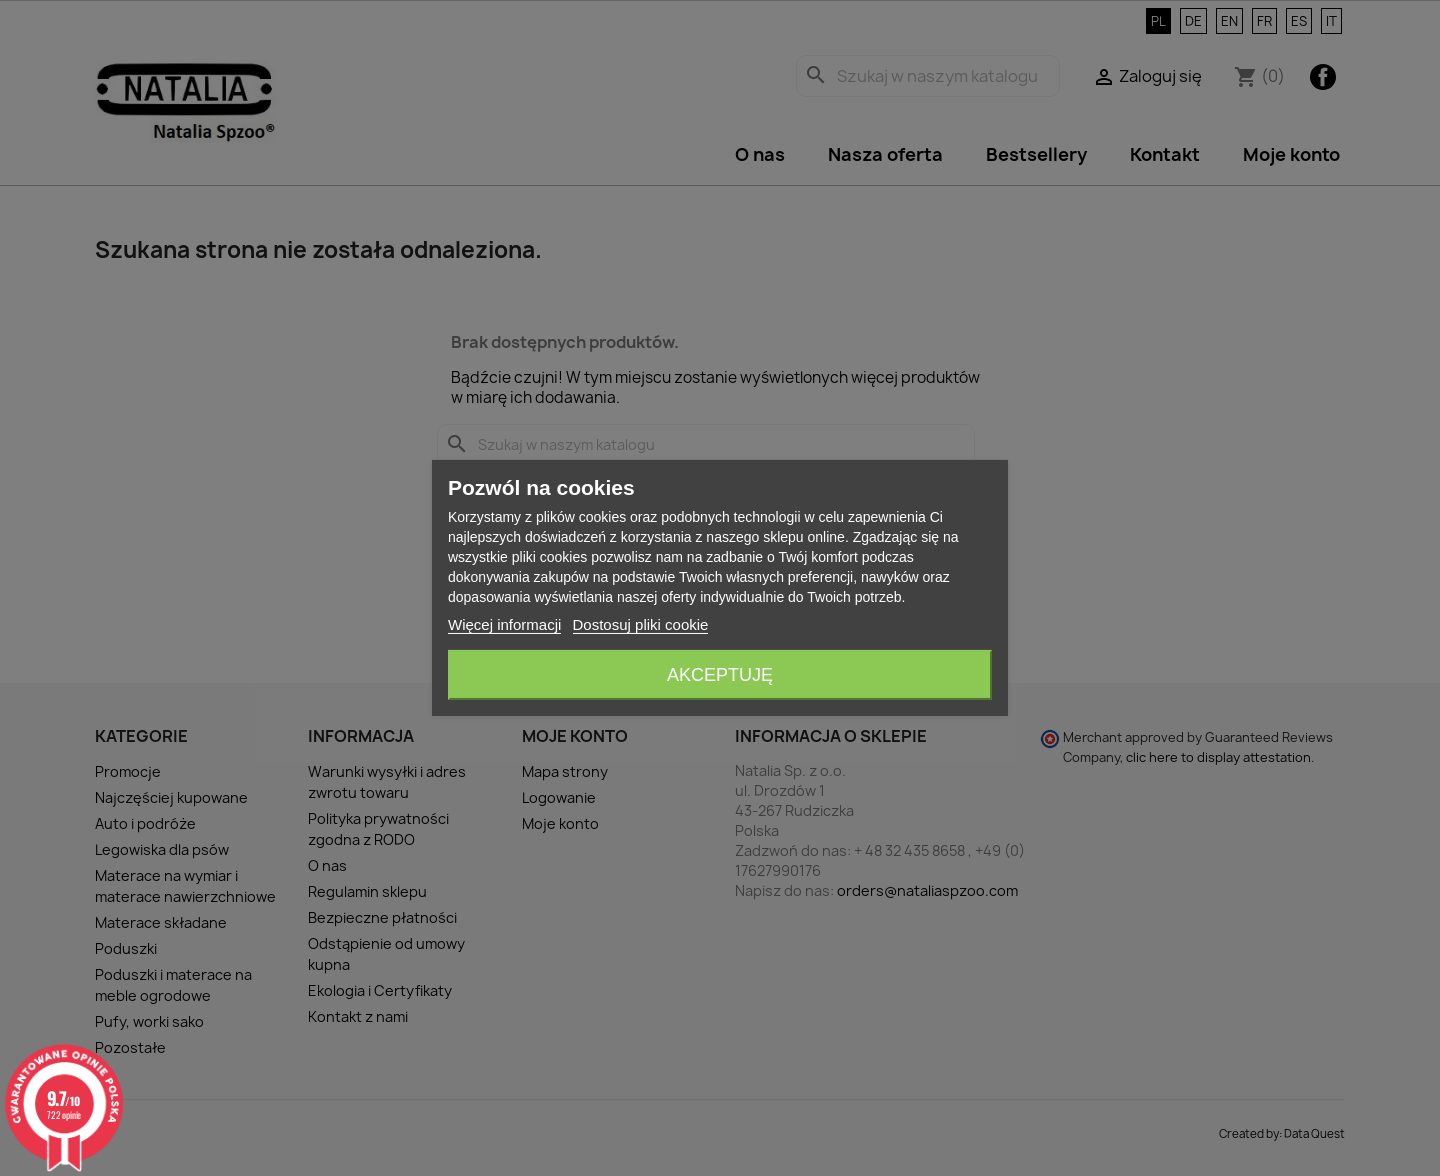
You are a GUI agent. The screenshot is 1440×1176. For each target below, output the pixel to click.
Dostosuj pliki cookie (641, 624)
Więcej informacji (504, 624)
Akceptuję (720, 675)
